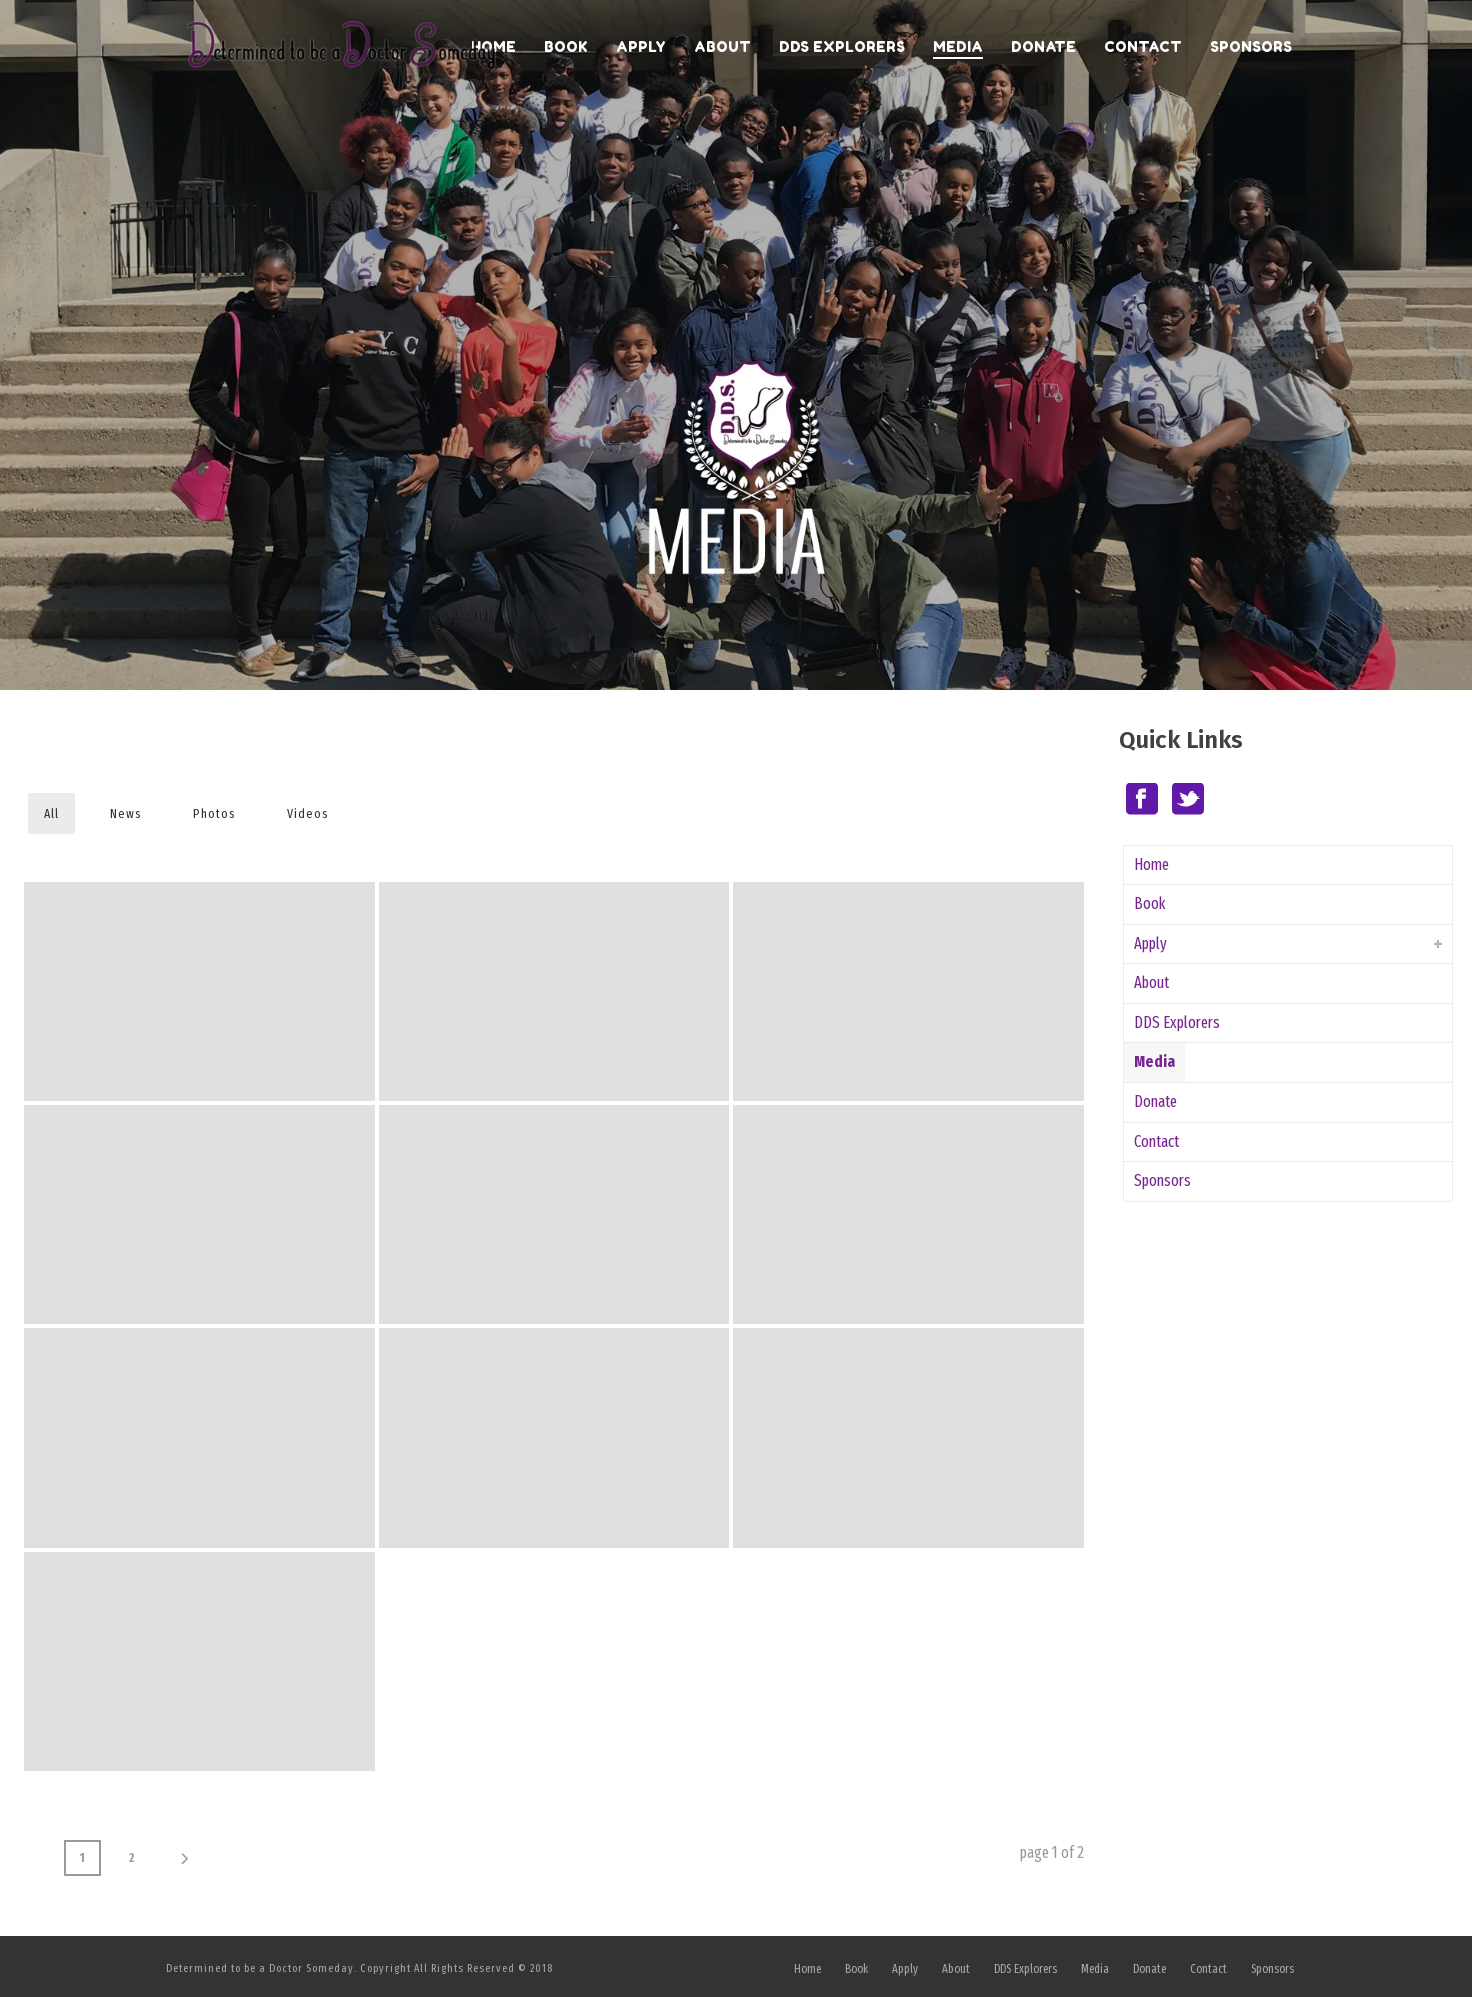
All (51, 813)
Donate (1043, 46)
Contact (1143, 46)
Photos (214, 813)
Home (1151, 864)
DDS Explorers (842, 46)
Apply (641, 46)
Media (958, 46)
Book (566, 46)
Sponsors (1251, 46)
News (126, 813)
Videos (308, 813)
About (722, 46)
